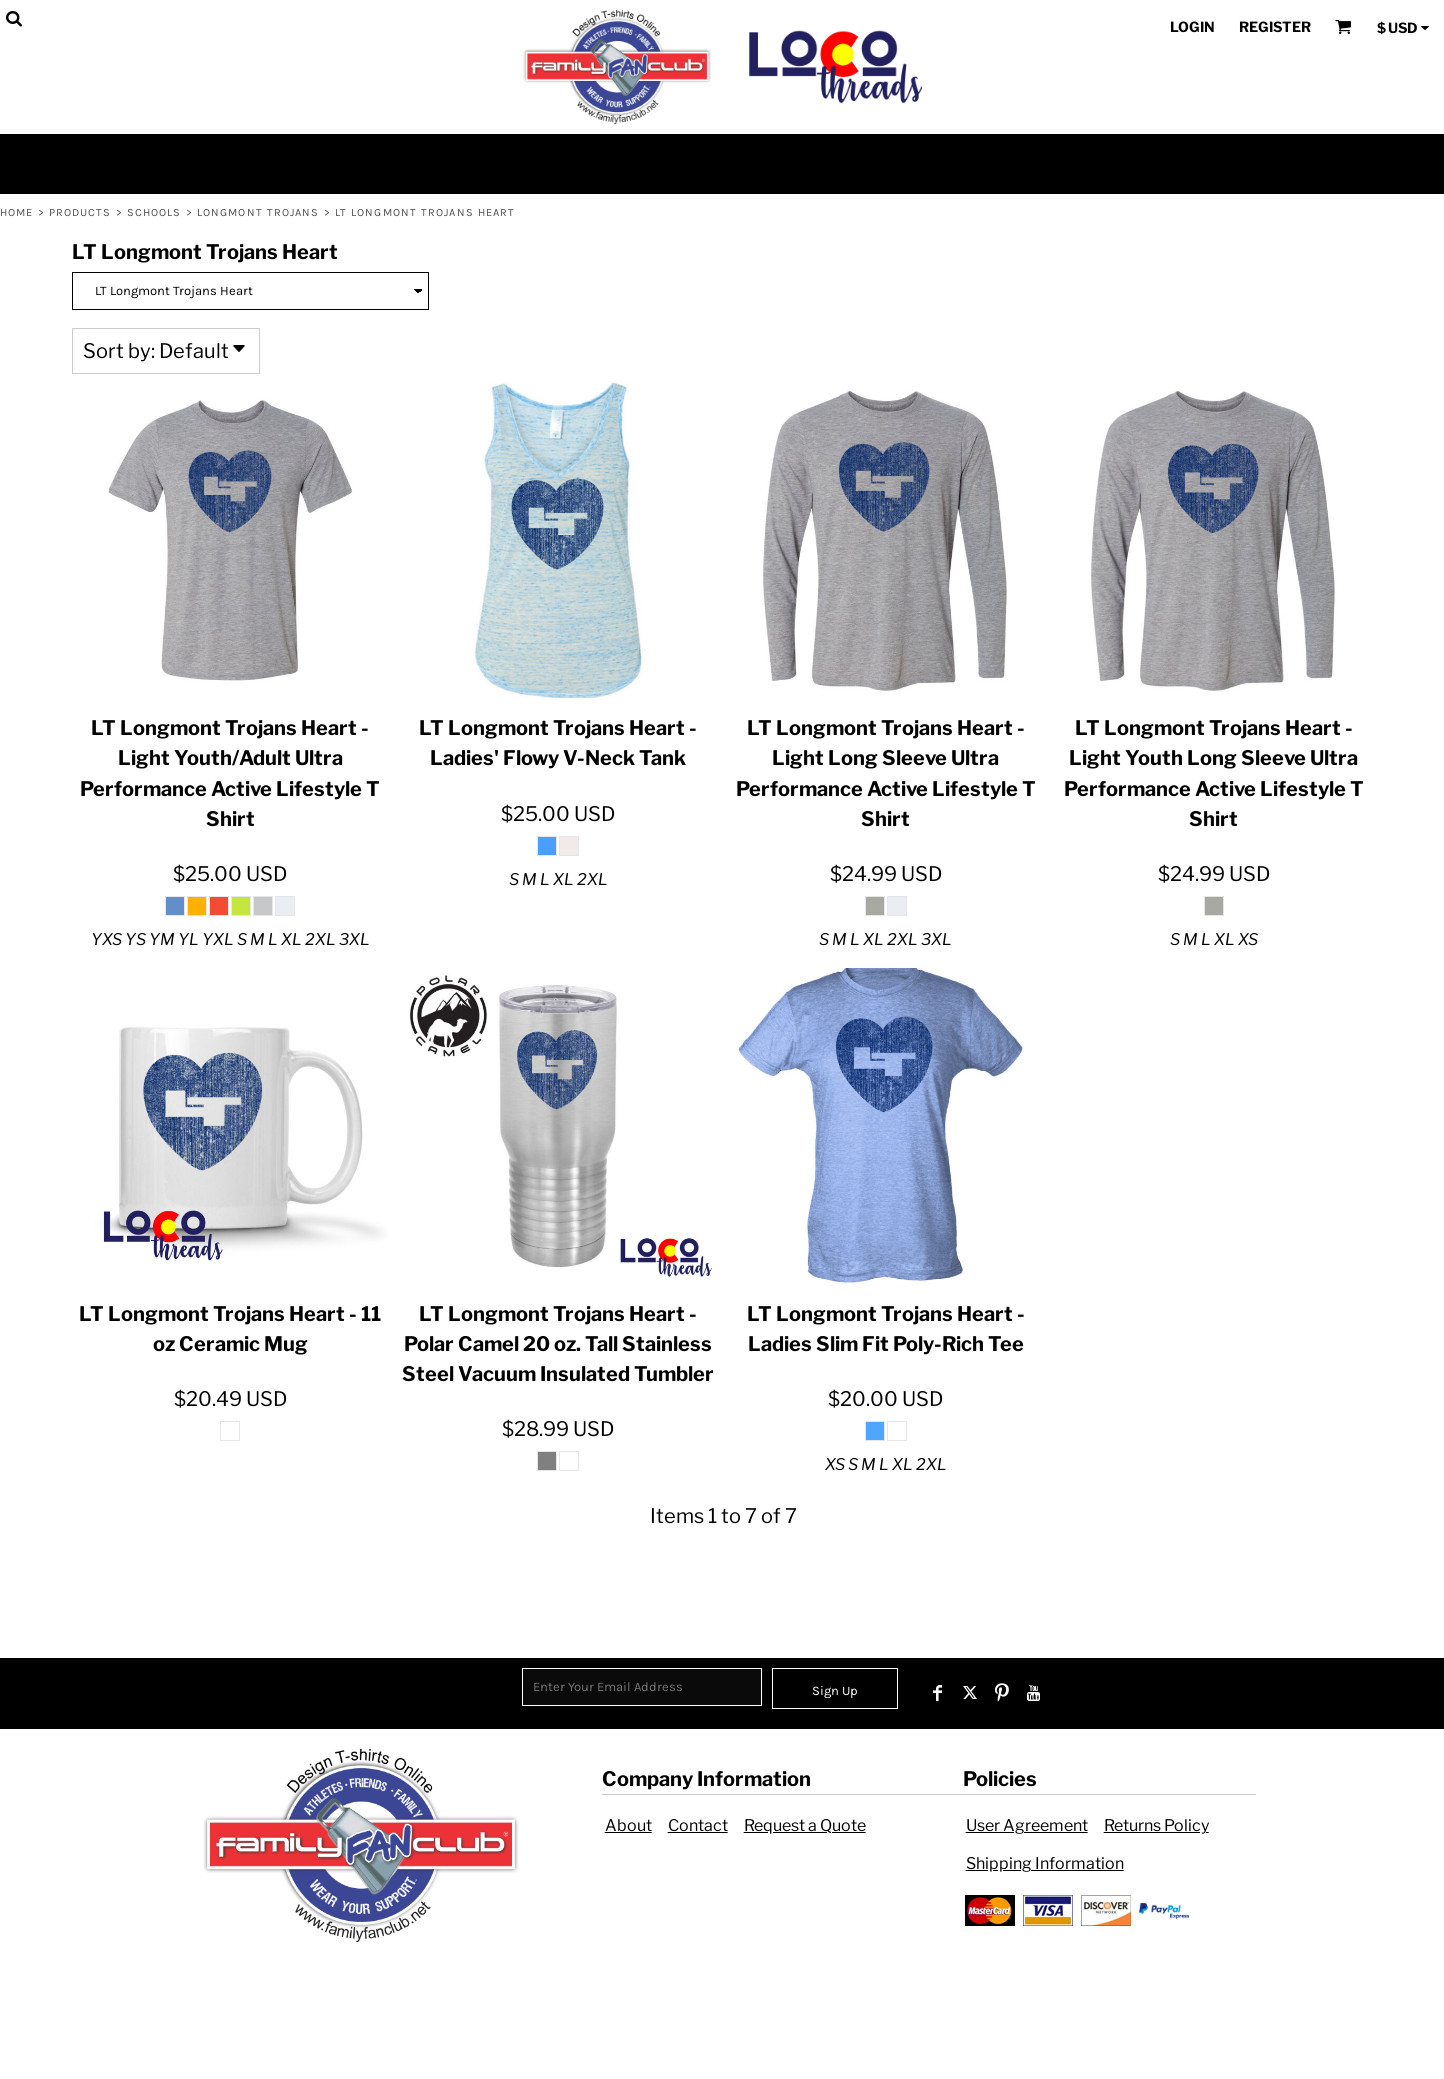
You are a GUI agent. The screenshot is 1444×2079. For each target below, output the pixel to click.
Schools (154, 212)
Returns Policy (1156, 1825)
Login (1192, 26)
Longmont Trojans (258, 212)
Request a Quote (805, 1825)
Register (1275, 26)
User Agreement (1027, 1825)
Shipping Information (1045, 1863)
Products (80, 212)
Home (16, 212)
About (628, 1825)
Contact (698, 1825)
